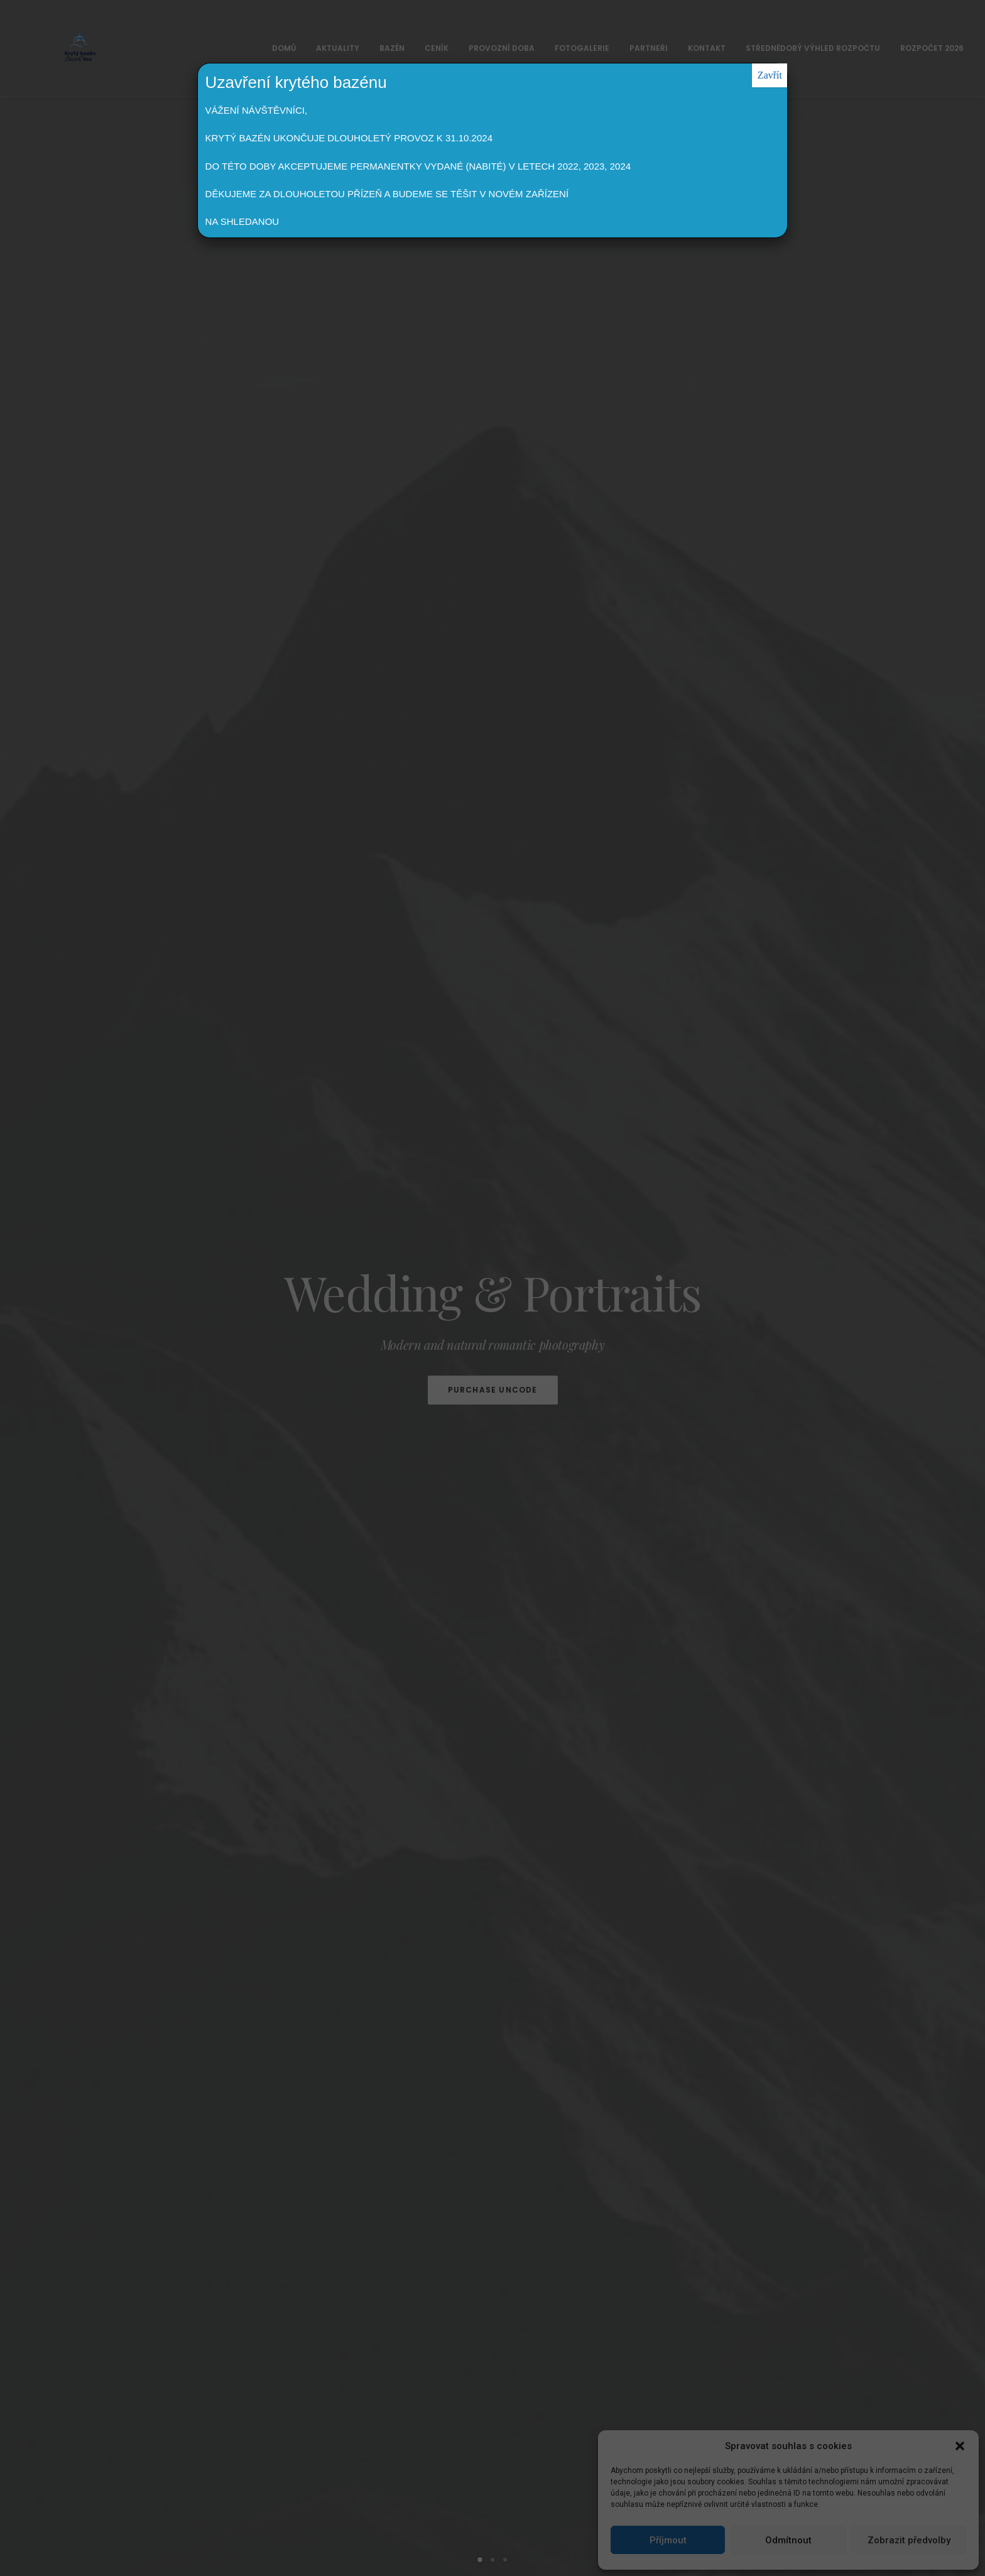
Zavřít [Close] (770, 75)
